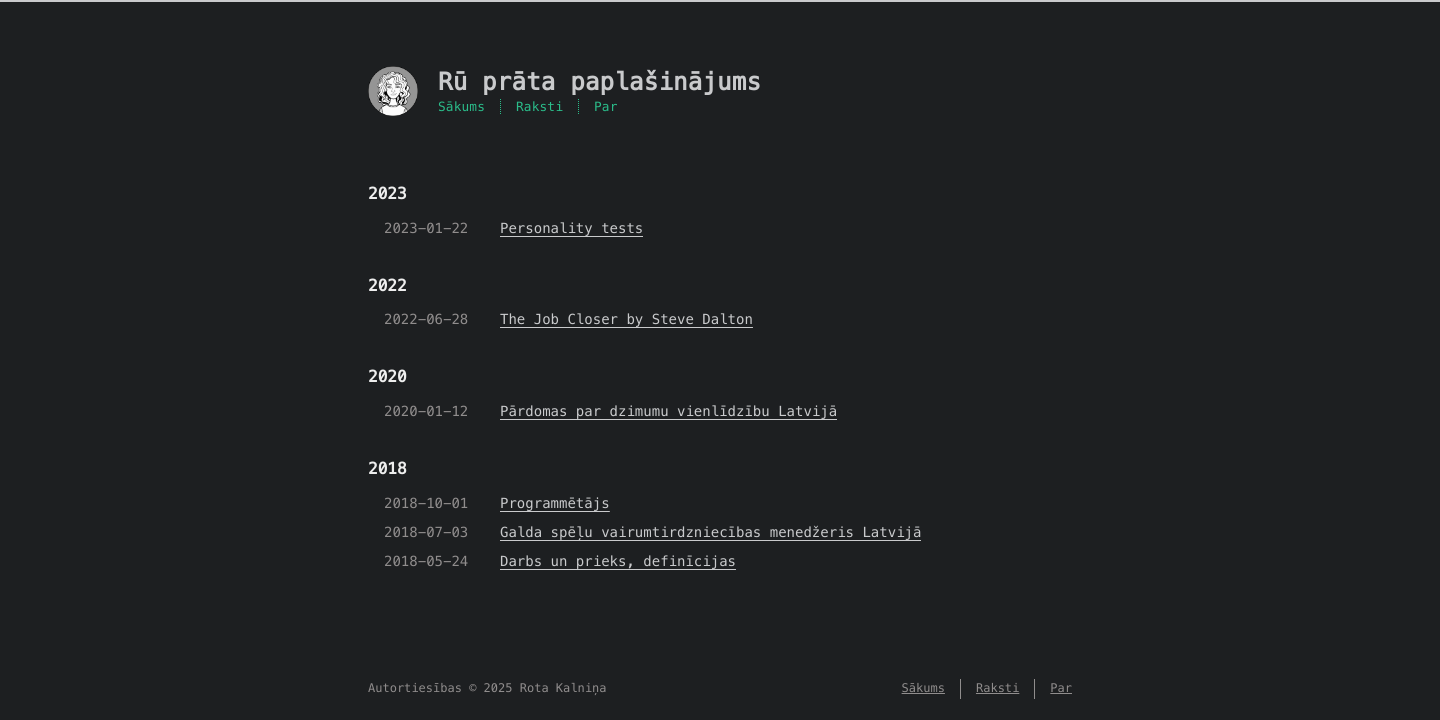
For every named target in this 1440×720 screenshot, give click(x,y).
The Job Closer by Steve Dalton (626, 319)
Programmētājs (555, 503)
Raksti (539, 106)
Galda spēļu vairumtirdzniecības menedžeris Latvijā (710, 532)
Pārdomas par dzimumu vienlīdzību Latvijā (668, 411)
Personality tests (571, 228)
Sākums (461, 106)
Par (606, 106)
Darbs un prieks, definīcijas (618, 561)
